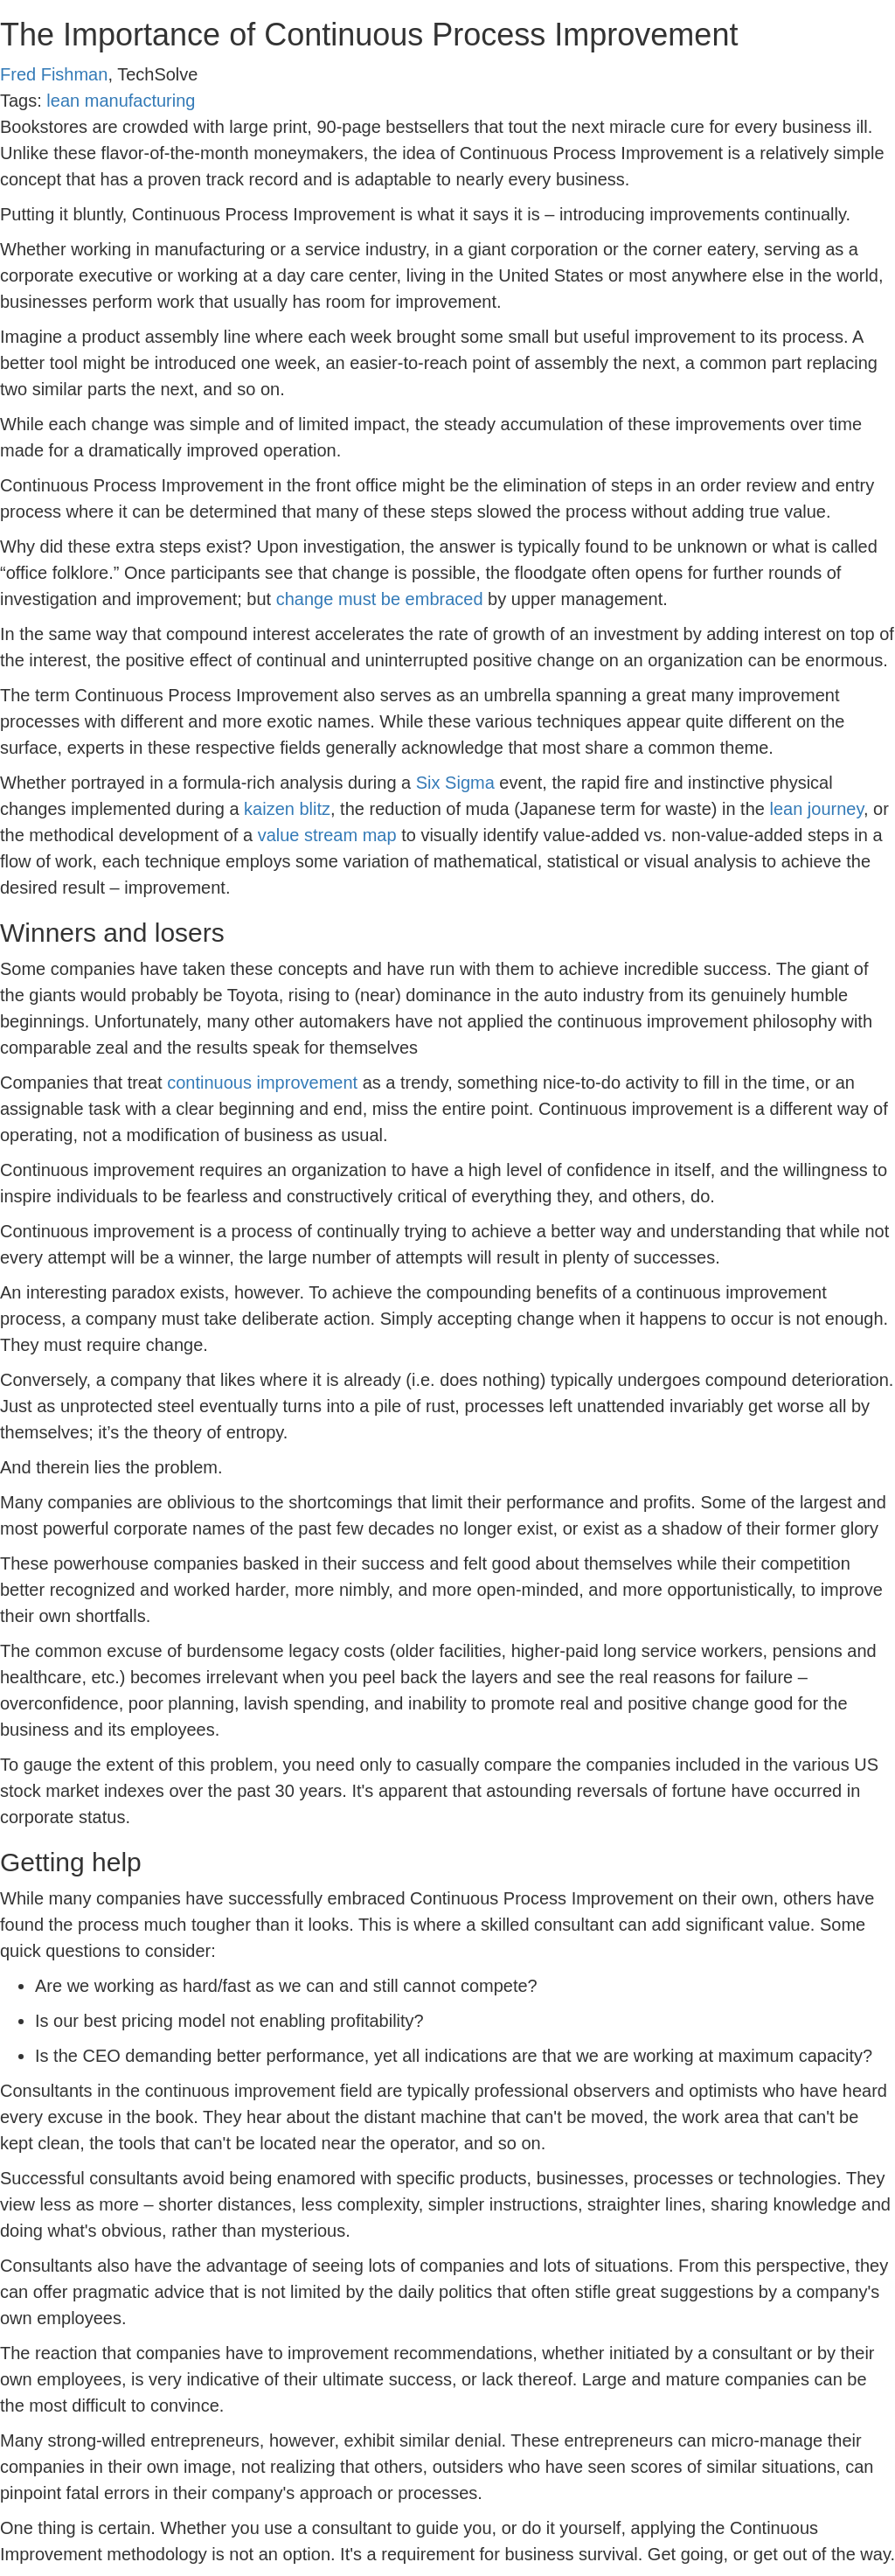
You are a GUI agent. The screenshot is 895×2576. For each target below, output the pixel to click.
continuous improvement (262, 1082)
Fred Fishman (54, 74)
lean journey (816, 808)
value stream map (327, 835)
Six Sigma (455, 782)
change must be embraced (379, 599)
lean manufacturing (120, 100)
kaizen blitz (287, 808)
